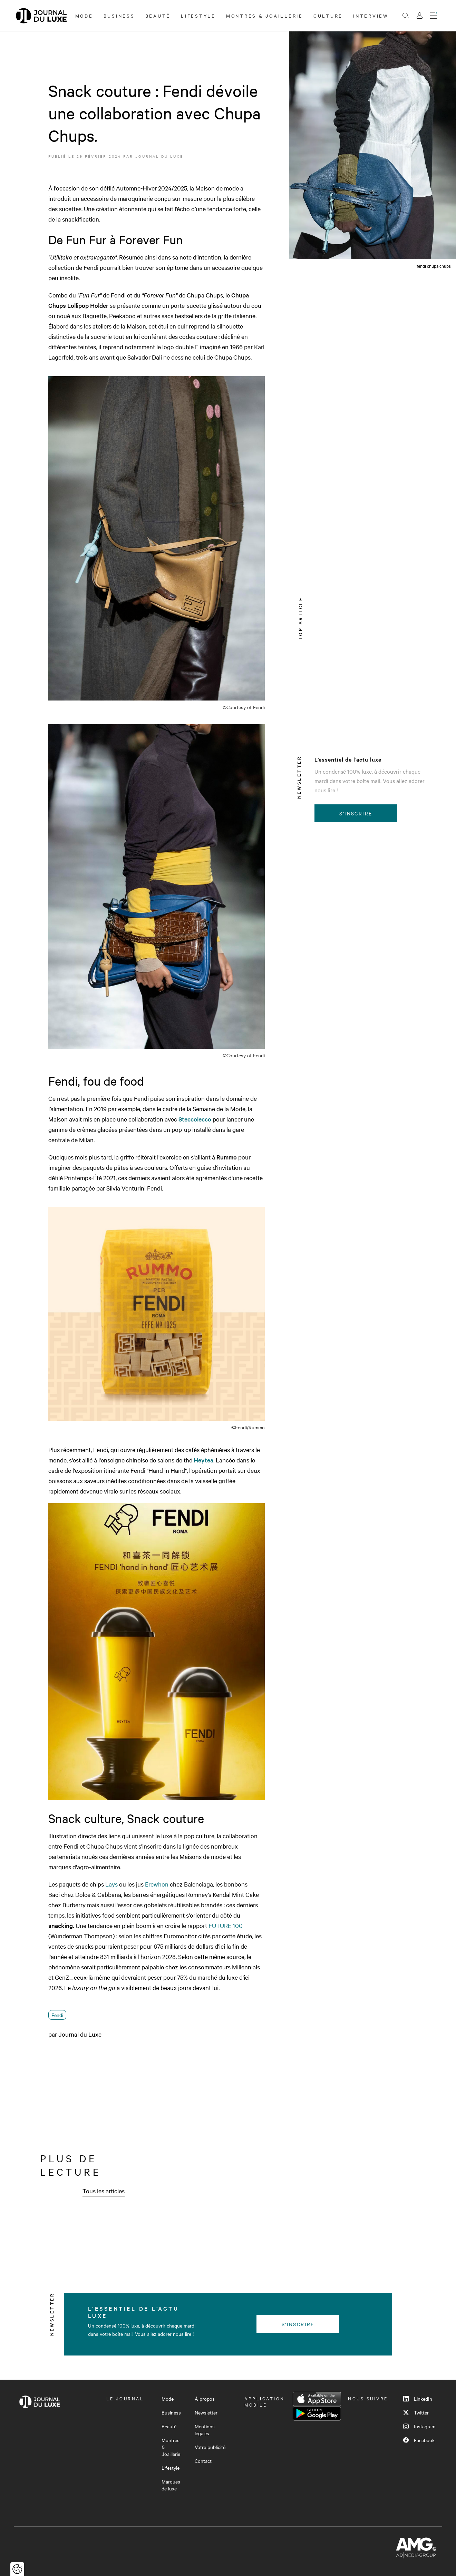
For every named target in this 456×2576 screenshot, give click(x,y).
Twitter (416, 2412)
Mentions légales (205, 2430)
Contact (203, 2460)
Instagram (419, 2426)
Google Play (317, 2413)
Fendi (57, 2014)
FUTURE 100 (225, 1925)
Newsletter (206, 2412)
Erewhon (156, 1884)
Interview (371, 15)
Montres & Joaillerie (264, 15)
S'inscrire (355, 813)
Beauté (158, 15)
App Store (317, 2399)
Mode (84, 15)
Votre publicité (210, 2446)
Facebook (419, 2440)
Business (119, 15)
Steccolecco (194, 1119)
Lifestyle (198, 15)
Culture (328, 15)
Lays (111, 1884)
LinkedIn (417, 2398)
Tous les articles (104, 2191)
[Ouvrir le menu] (433, 15)
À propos (205, 2398)
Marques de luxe (171, 2485)
